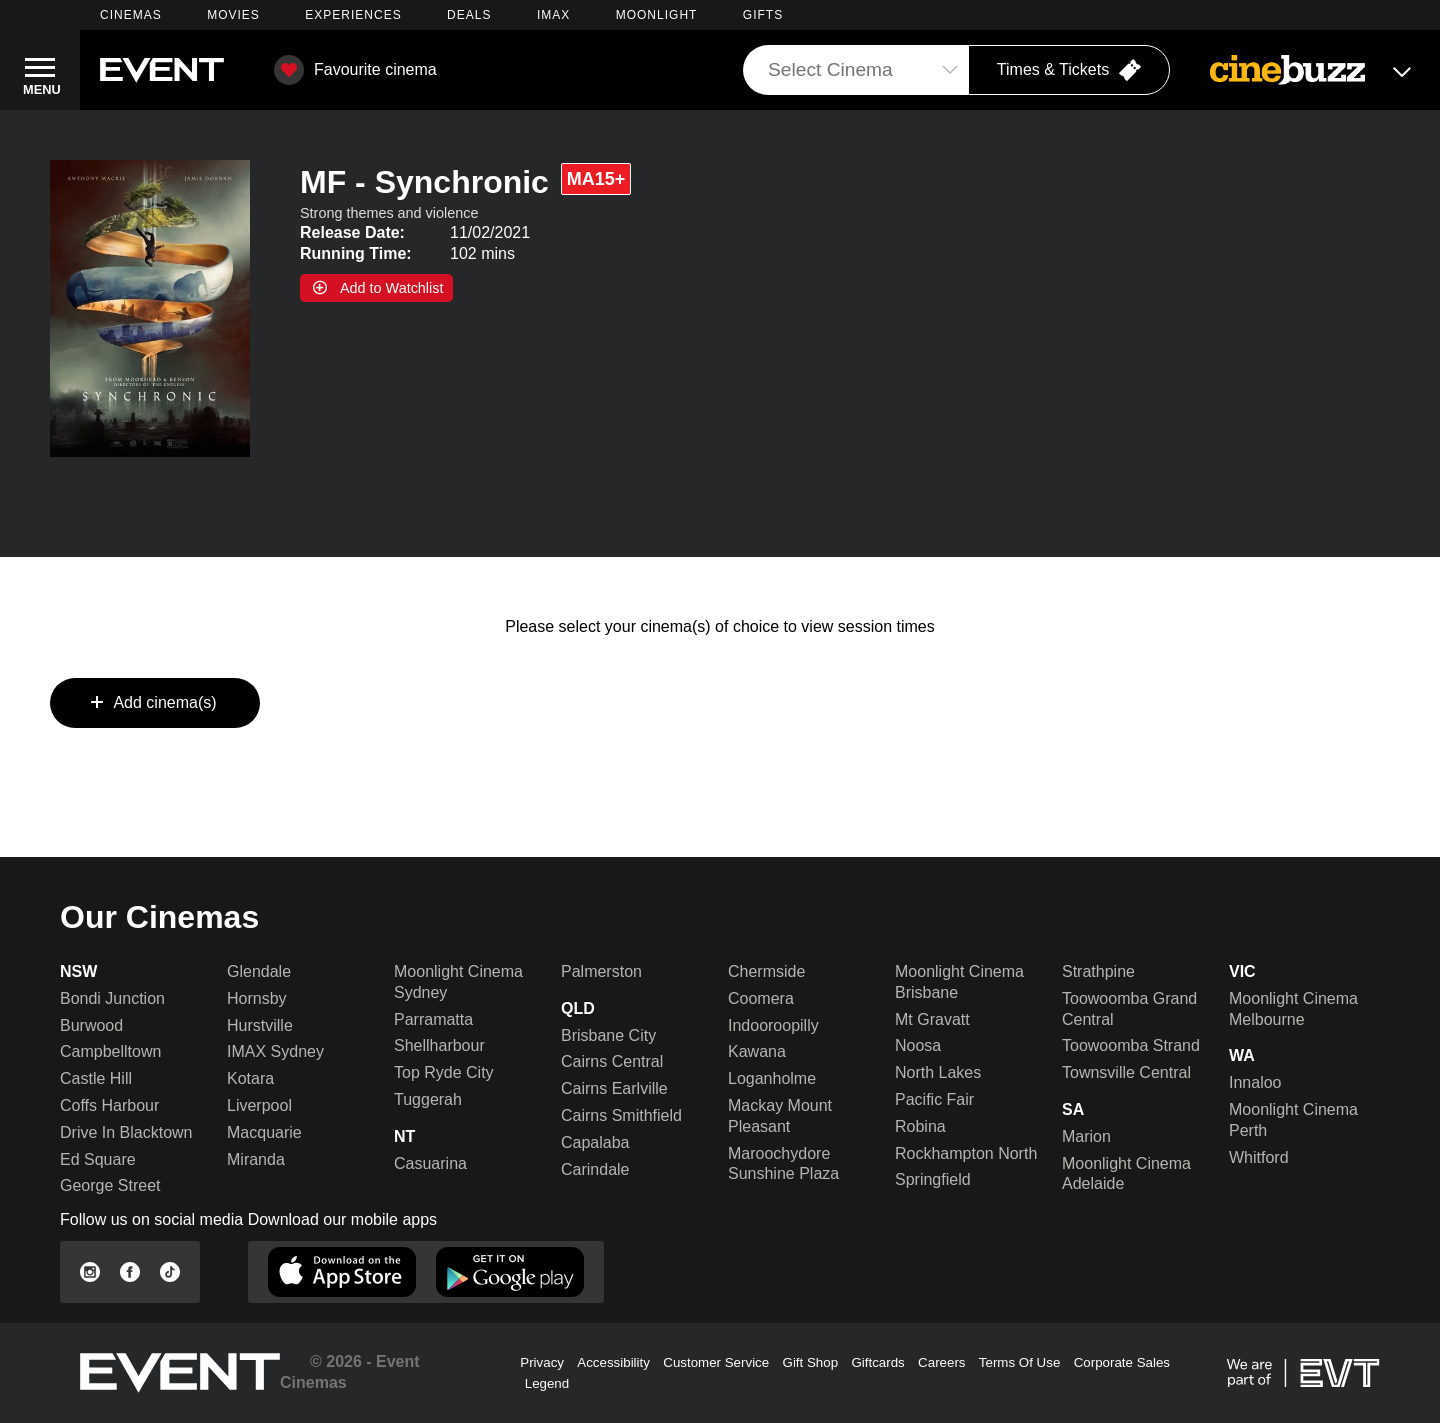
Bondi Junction (112, 998)
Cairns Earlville (614, 1088)
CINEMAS (131, 15)
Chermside (766, 971)
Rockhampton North (966, 1153)
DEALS (469, 15)
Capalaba (595, 1142)
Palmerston (601, 971)
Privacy (542, 1362)
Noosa (918, 1045)
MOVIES (233, 15)
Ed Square (98, 1159)
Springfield (933, 1179)
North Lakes (938, 1072)
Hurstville (260, 1025)
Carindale (595, 1169)
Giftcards (877, 1362)
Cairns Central (612, 1061)
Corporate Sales (1122, 1362)
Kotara (250, 1078)
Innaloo (1255, 1082)
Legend (547, 1383)
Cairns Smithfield (621, 1115)
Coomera (761, 998)
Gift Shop (811, 1362)
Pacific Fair (934, 1099)
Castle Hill (96, 1078)
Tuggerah (428, 1099)
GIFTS (763, 15)
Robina (920, 1126)
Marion (1086, 1136)
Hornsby (257, 998)
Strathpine (1098, 971)
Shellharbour (439, 1045)
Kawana (757, 1051)
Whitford (1259, 1157)
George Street (110, 1185)
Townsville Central (1126, 1072)
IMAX (553, 15)
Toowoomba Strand (1131, 1045)
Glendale (259, 971)
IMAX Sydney (275, 1051)
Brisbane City (608, 1035)
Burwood (91, 1025)
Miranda (256, 1159)
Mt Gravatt (932, 1019)
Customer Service (716, 1362)
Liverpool (259, 1105)
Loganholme (772, 1078)
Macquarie (264, 1132)
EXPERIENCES (353, 15)
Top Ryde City (444, 1072)
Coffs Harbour (109, 1105)
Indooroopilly (773, 1025)
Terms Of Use (1019, 1362)
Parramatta (433, 1019)
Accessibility (613, 1362)
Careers (941, 1362)
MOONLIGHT (657, 15)
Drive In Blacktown (126, 1132)
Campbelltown (110, 1051)
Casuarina (430, 1163)
